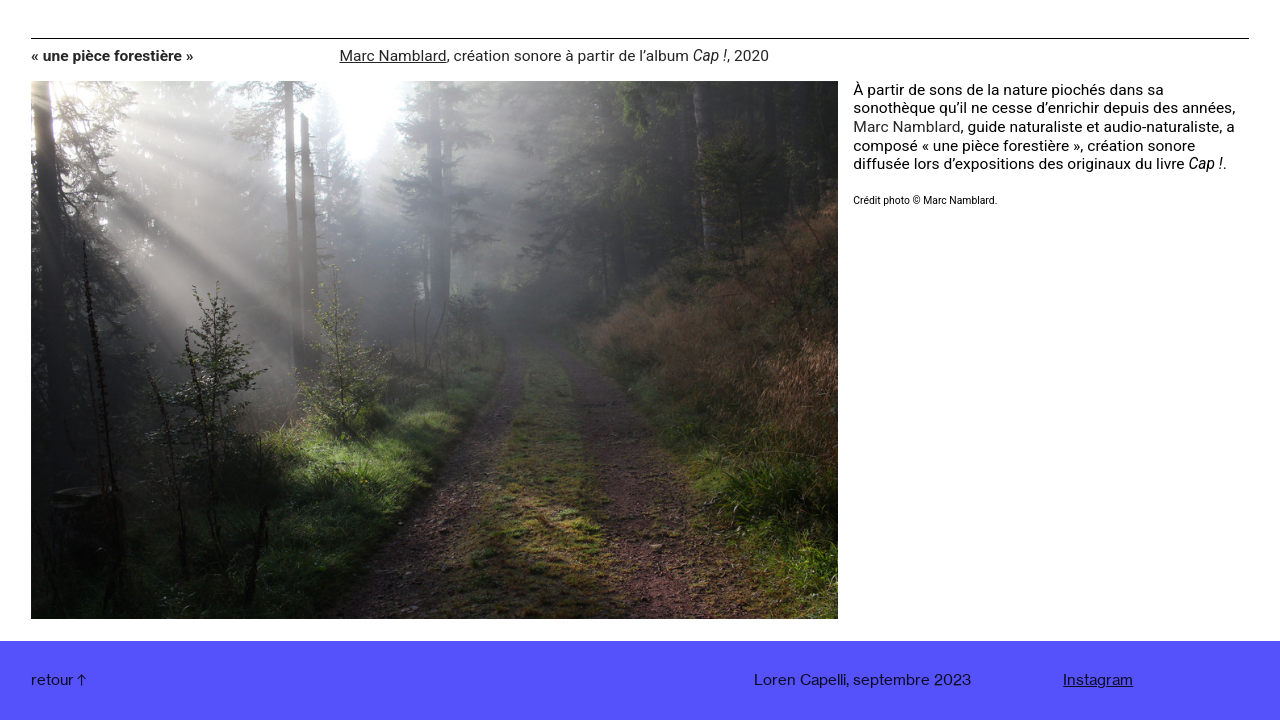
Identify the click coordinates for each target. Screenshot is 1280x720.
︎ (60, 680)
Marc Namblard (392, 56)
